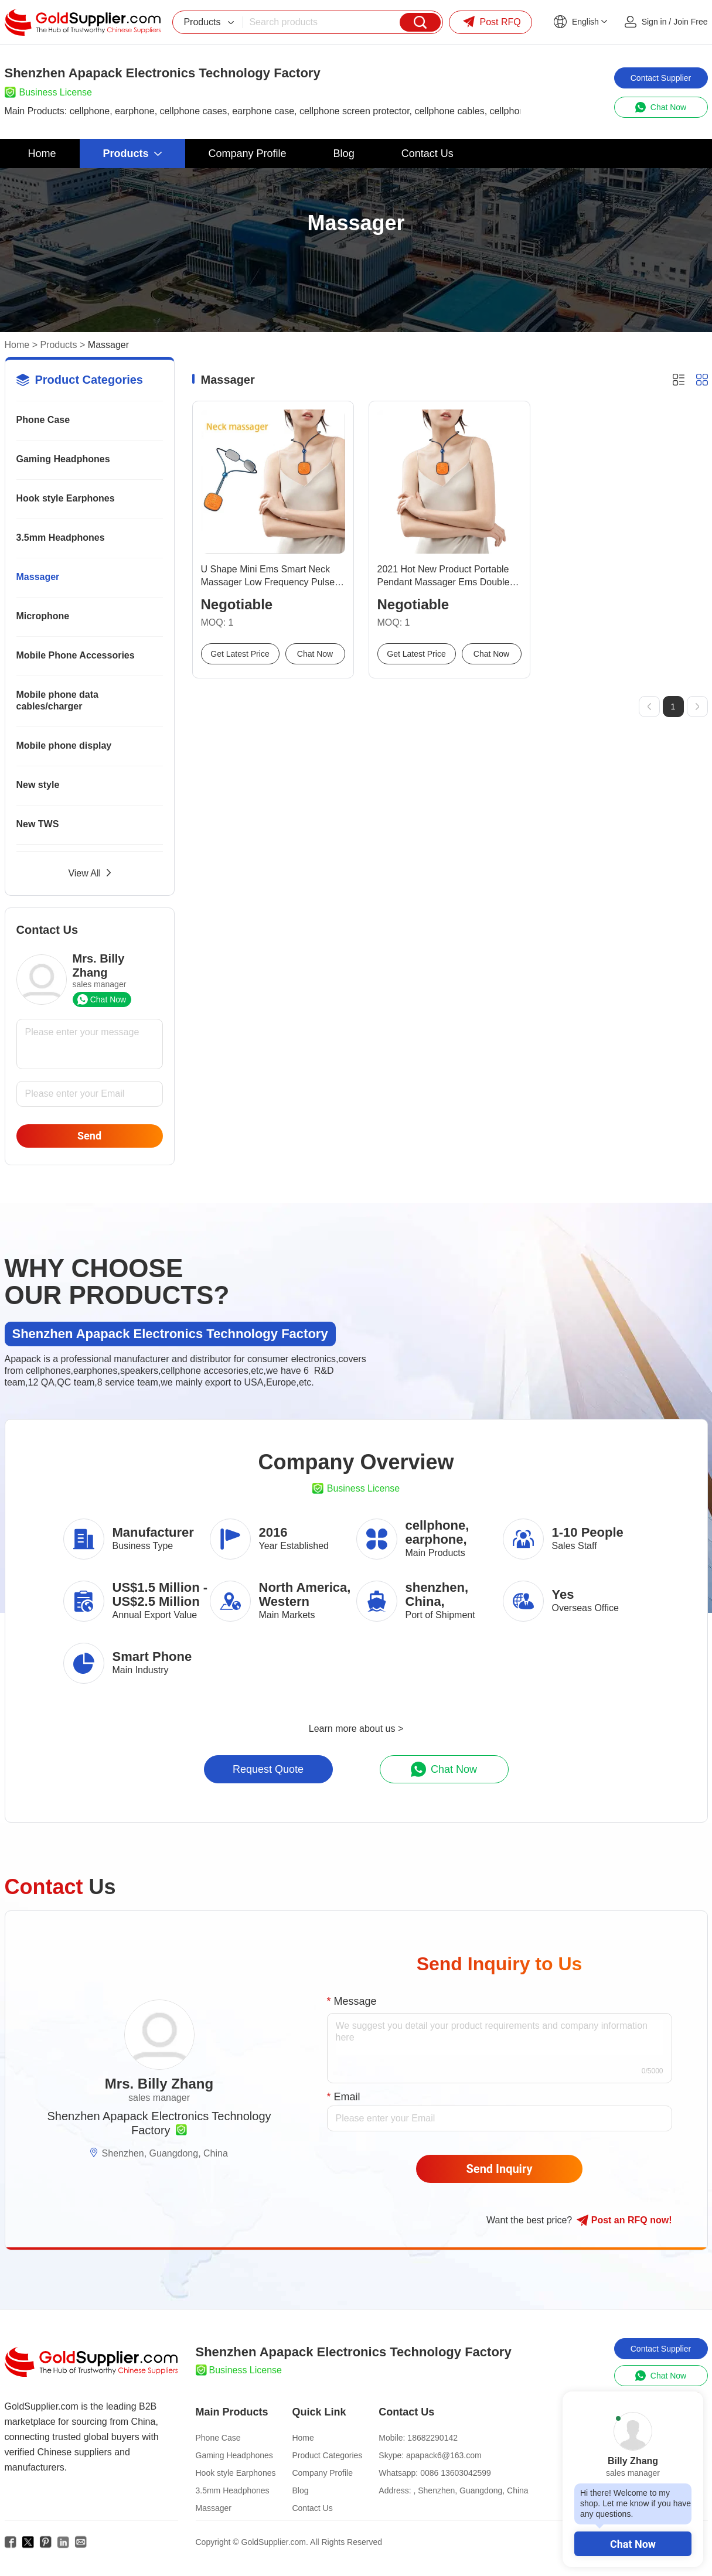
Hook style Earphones (65, 498)
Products (58, 345)
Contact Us (312, 2508)
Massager (38, 577)
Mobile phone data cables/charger (57, 700)
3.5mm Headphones (60, 538)
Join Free (690, 21)
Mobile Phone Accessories (75, 655)
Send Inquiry (499, 2169)
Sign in (654, 21)
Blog (300, 2490)
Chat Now (633, 2544)
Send (89, 1136)
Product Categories (327, 2455)
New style (38, 785)
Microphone (43, 616)
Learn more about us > (356, 1729)
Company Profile (322, 2473)
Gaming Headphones (63, 459)
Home (17, 345)
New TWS (37, 824)
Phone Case (43, 420)
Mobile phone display (64, 745)
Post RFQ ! (624, 2220)
